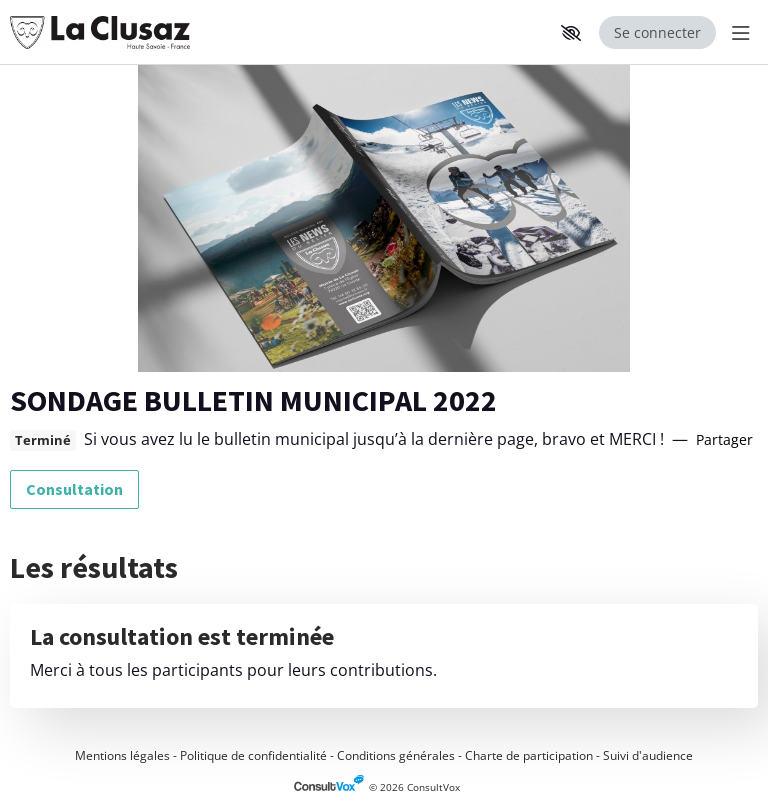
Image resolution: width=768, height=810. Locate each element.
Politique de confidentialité (253, 755)
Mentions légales (122, 755)
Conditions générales (396, 755)
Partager (724, 439)
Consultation (74, 489)
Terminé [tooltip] (43, 440)
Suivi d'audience (648, 755)
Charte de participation (529, 755)
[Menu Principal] (737, 32)
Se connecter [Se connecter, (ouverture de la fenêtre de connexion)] (657, 32)
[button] (571, 33)
